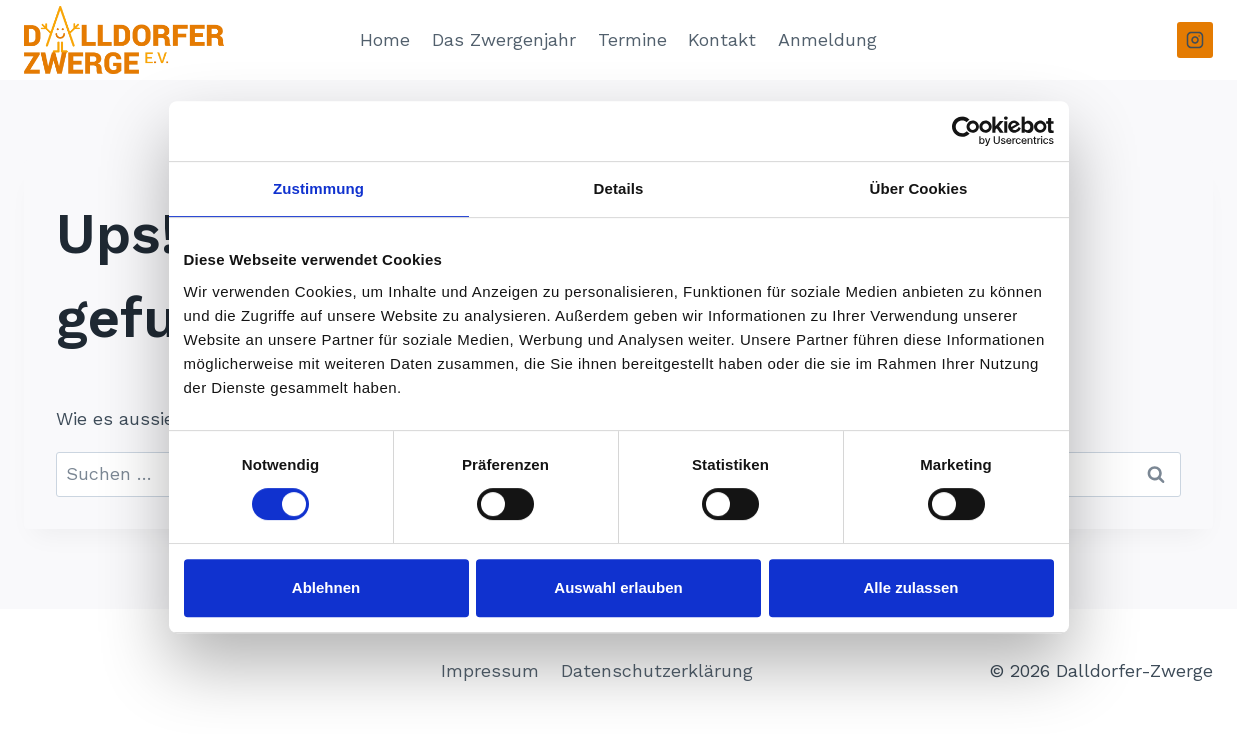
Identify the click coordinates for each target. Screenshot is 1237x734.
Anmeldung (827, 39)
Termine (632, 39)
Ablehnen (326, 587)
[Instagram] (1195, 40)
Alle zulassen (910, 587)
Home (385, 39)
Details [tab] (619, 188)
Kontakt (722, 39)
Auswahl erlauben (618, 587)
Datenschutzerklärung (657, 670)
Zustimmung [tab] (318, 188)
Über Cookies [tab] (919, 188)
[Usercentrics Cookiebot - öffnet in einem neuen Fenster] (966, 131)
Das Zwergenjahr (504, 39)
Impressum (490, 670)
